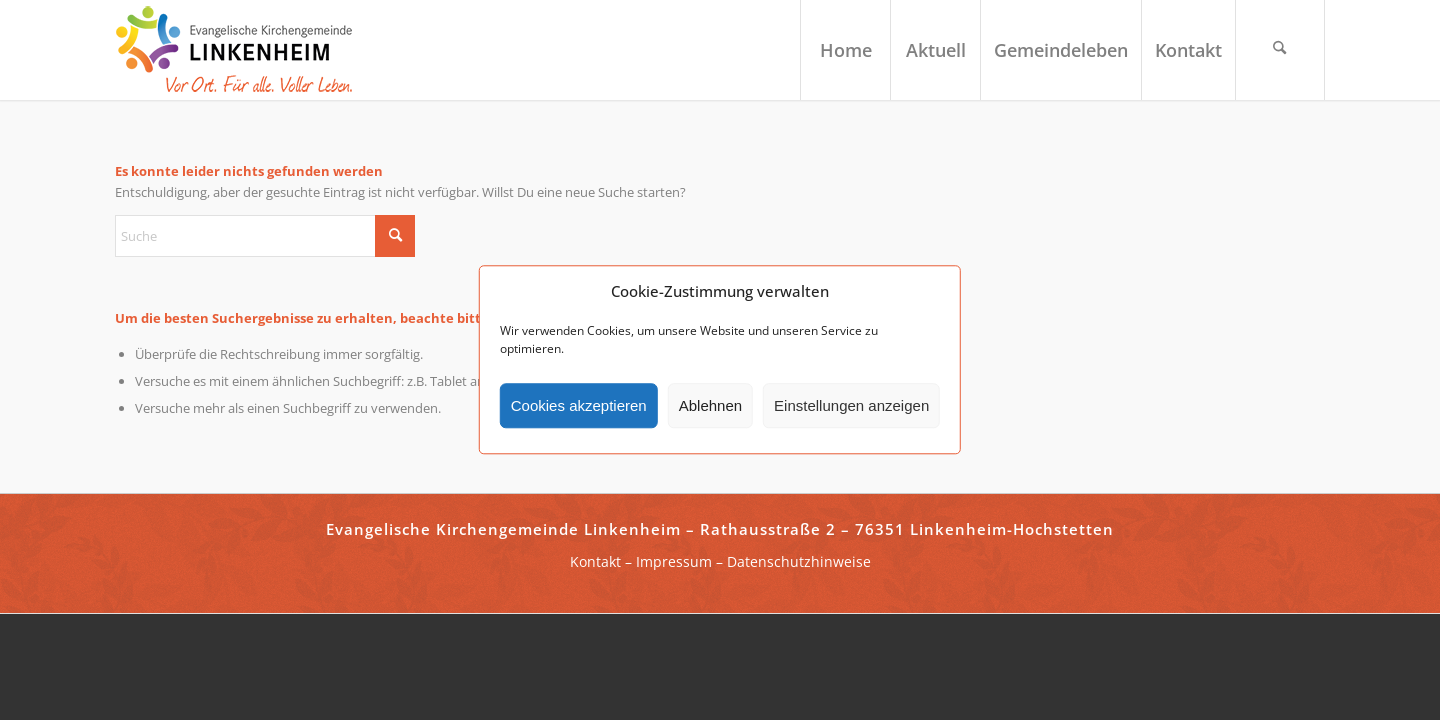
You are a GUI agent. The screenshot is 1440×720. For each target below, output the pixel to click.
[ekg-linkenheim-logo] (240, 50)
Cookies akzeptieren (579, 405)
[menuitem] (845, 50)
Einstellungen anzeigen (851, 405)
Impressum (674, 561)
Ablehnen (710, 405)
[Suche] (1280, 50)
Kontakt (595, 561)
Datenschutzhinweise (799, 561)
